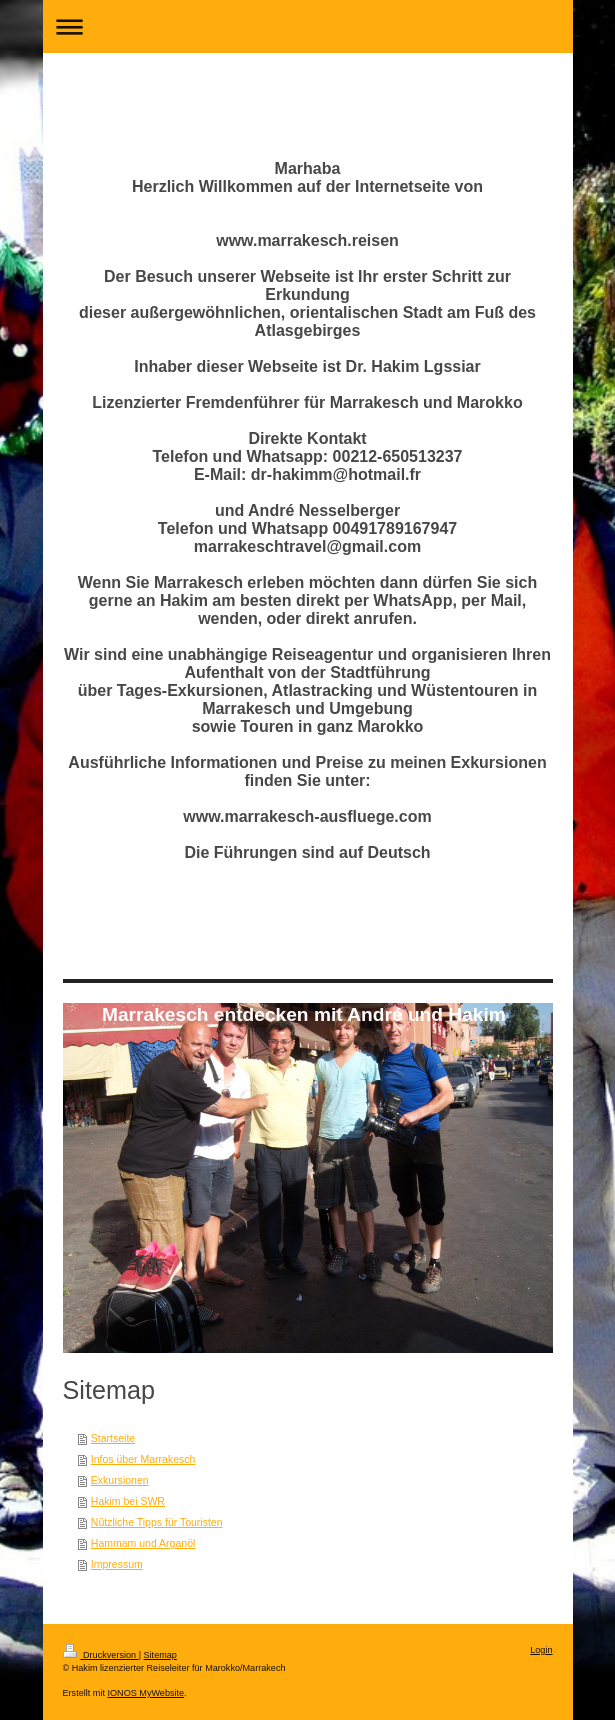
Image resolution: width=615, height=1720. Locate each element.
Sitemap (160, 1655)
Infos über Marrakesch (143, 1459)
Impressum (117, 1564)
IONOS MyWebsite (145, 1693)
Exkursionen (120, 1480)
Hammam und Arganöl (143, 1543)
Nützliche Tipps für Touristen (157, 1522)
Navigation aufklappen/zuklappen (308, 26)
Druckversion (101, 1655)
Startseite (113, 1438)
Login (541, 1650)
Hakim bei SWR (128, 1501)
